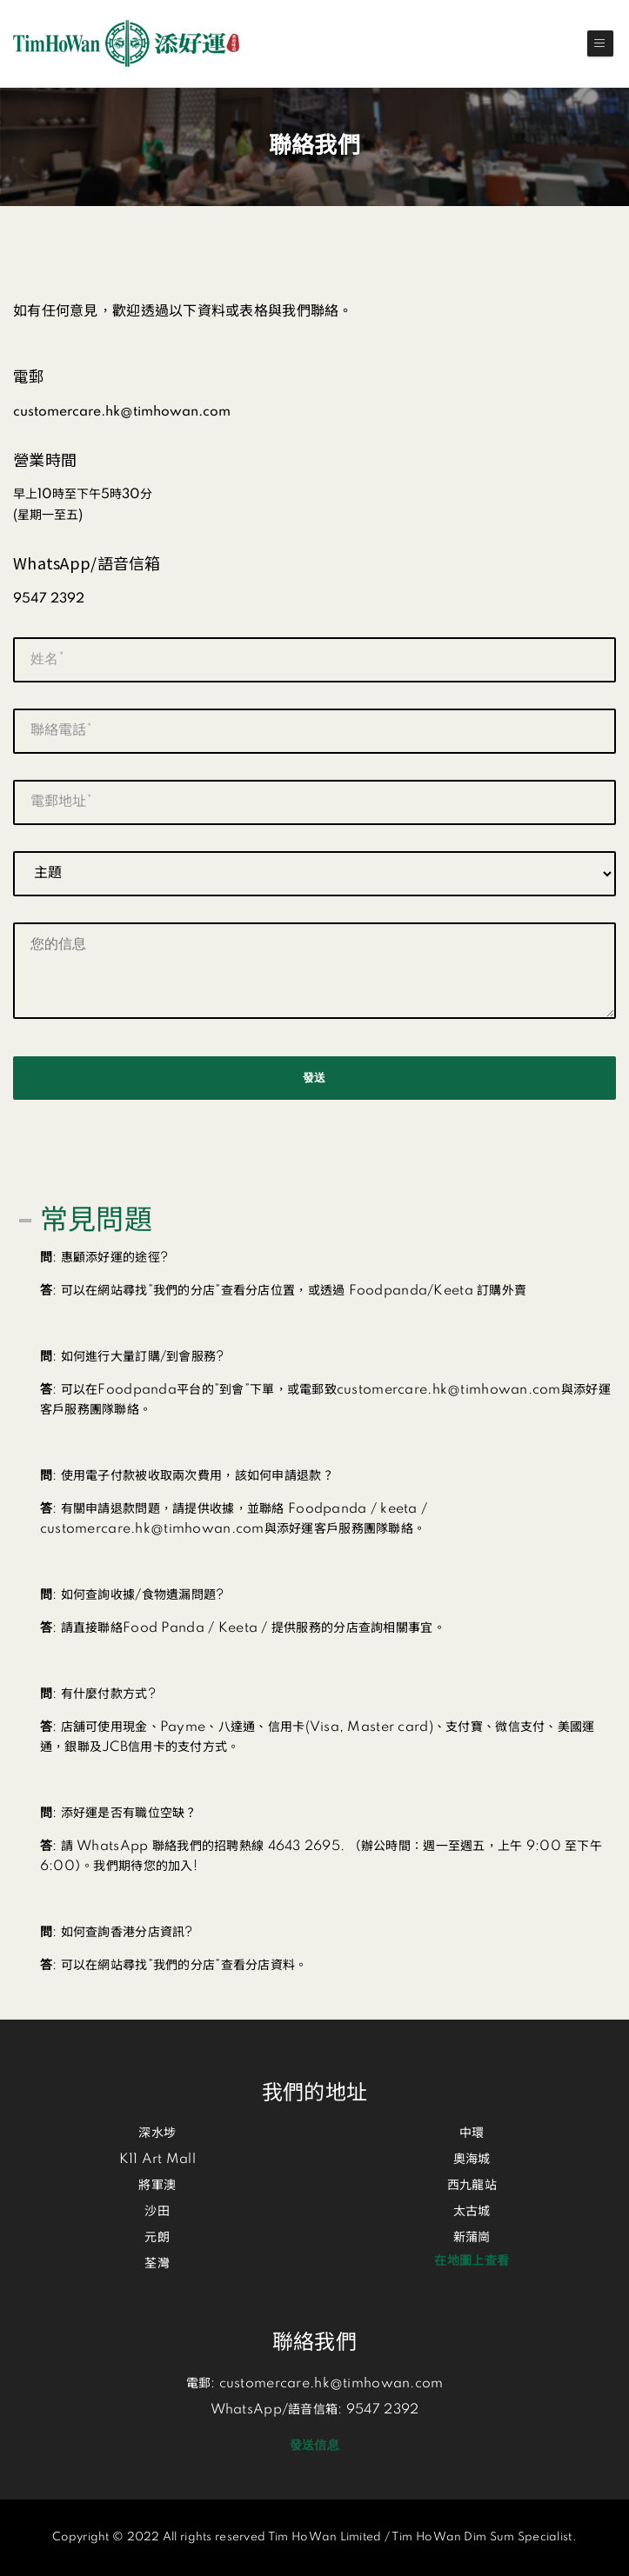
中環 (472, 2133)
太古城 (472, 2212)
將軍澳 (157, 2186)
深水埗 (157, 2133)
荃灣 (157, 2264)
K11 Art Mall (157, 2160)
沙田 (157, 2212)
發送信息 (314, 2446)
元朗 (157, 2238)
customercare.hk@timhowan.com (331, 2384)
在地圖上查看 (471, 2261)
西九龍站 (472, 2186)
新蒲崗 (472, 2238)
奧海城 (472, 2160)
